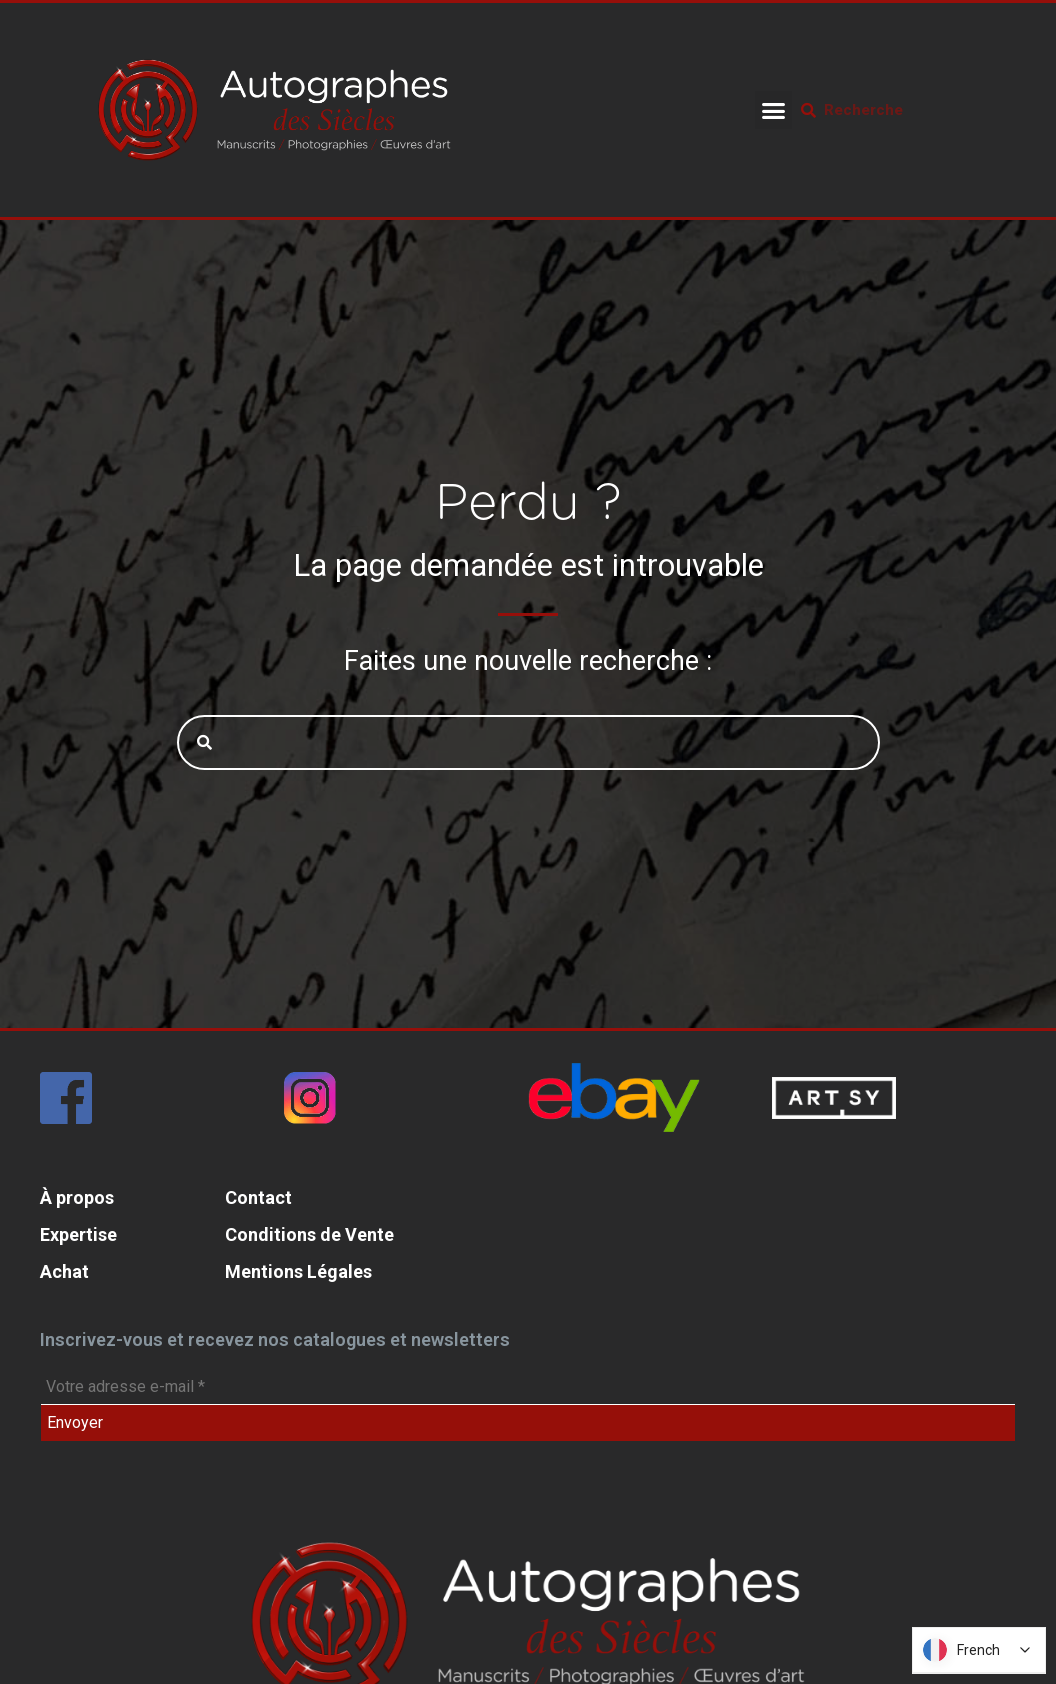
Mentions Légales (298, 1271)
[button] (774, 110)
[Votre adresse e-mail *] (528, 1387)
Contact (258, 1197)
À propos (77, 1197)
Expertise (78, 1234)
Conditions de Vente (309, 1234)
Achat (64, 1271)
